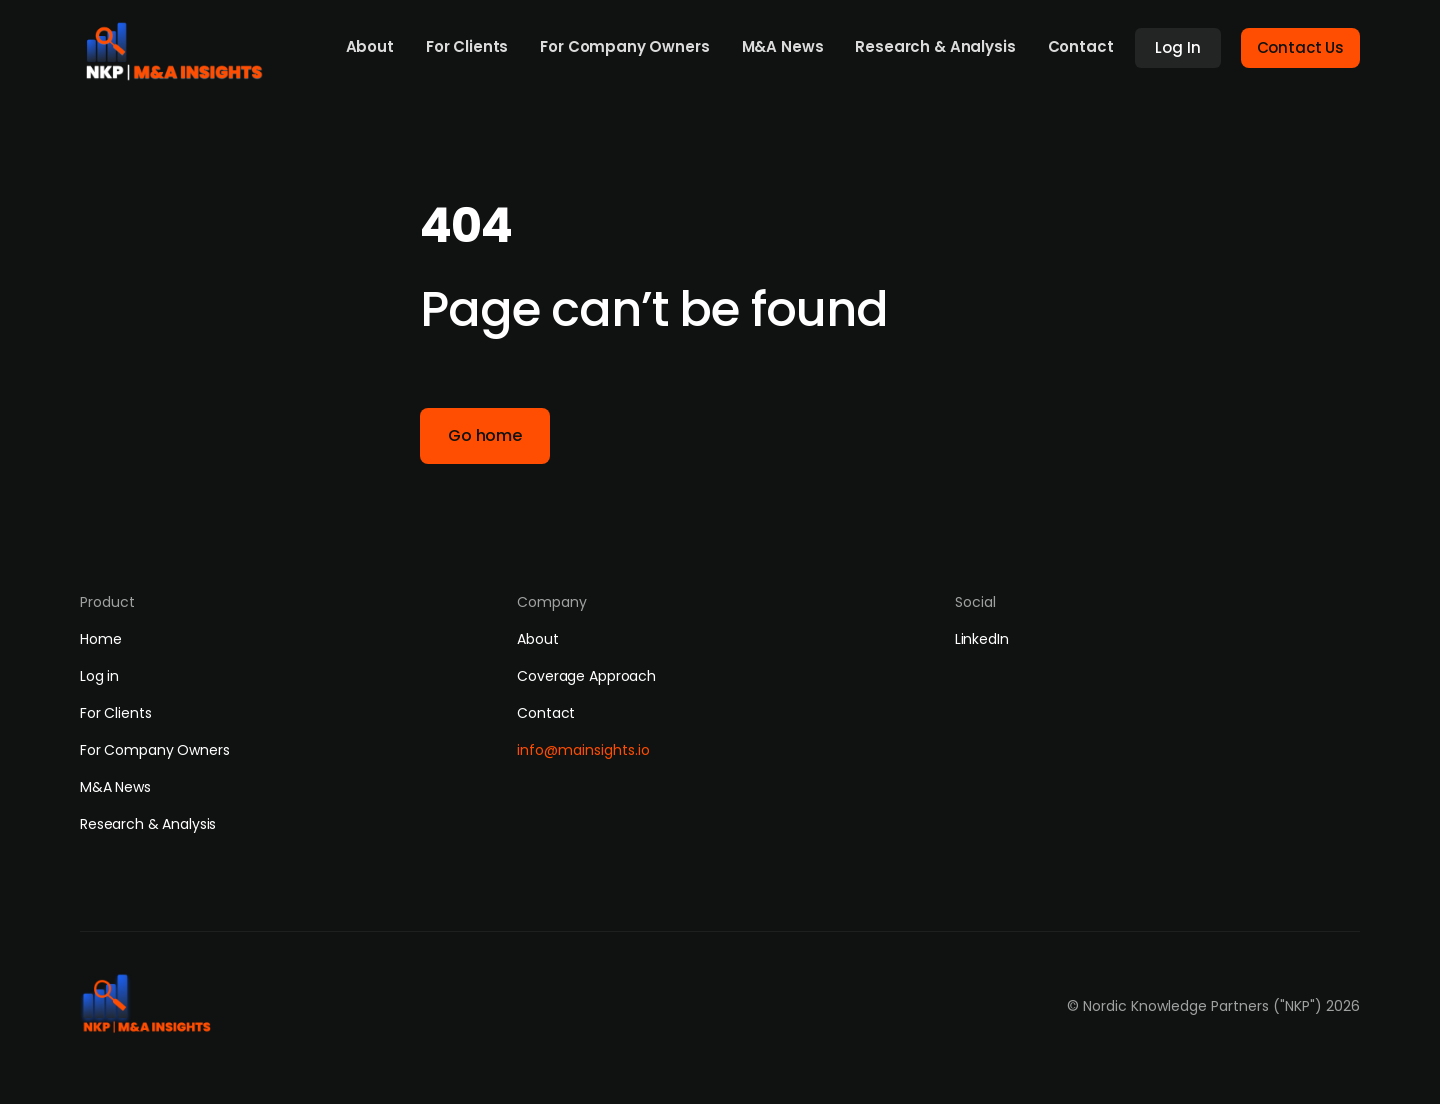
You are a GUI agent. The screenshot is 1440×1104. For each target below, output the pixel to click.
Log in (99, 676)
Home (100, 639)
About (370, 46)
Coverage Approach (586, 676)
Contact (1081, 46)
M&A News (783, 46)
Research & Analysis (935, 46)
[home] (181, 46)
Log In (1177, 47)
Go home (485, 435)
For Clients (467, 46)
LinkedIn (982, 639)
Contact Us (1301, 47)
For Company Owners (624, 46)
